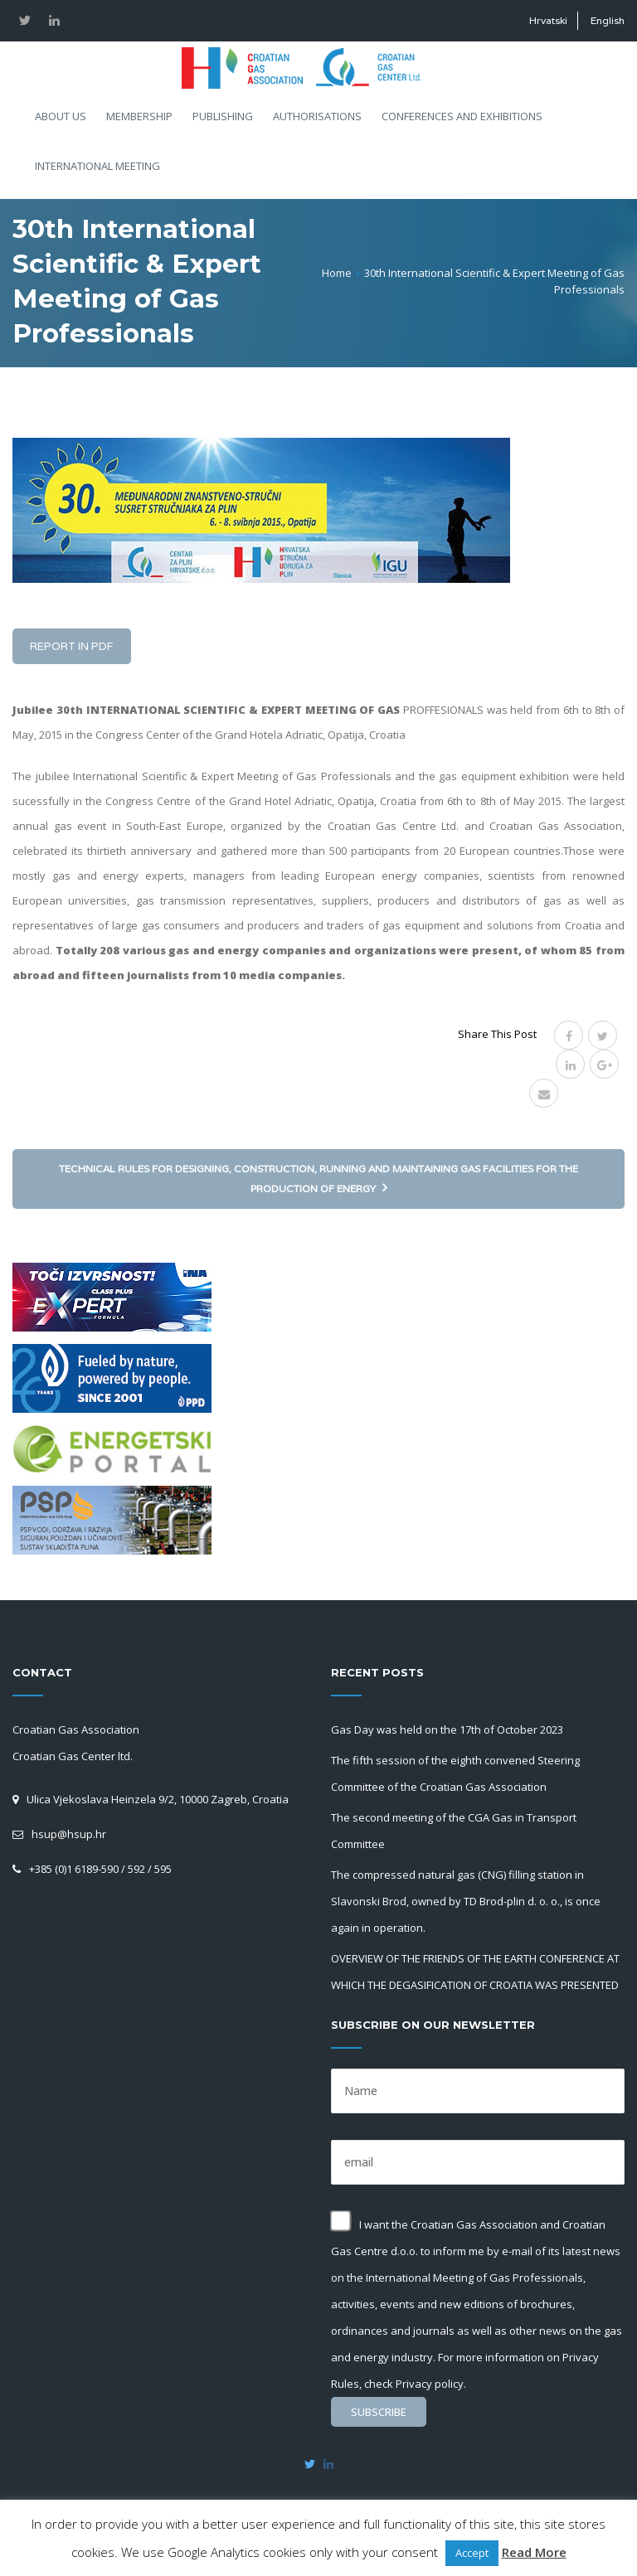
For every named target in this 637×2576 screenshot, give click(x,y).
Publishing (222, 116)
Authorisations (317, 116)
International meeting (97, 165)
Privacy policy (430, 2383)
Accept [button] (472, 2552)
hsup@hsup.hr (69, 1833)
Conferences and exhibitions (462, 116)
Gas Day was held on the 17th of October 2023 (447, 1729)
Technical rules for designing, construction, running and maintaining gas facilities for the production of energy (318, 1178)
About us (60, 116)
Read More (534, 2552)
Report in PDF (72, 646)
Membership (139, 116)
